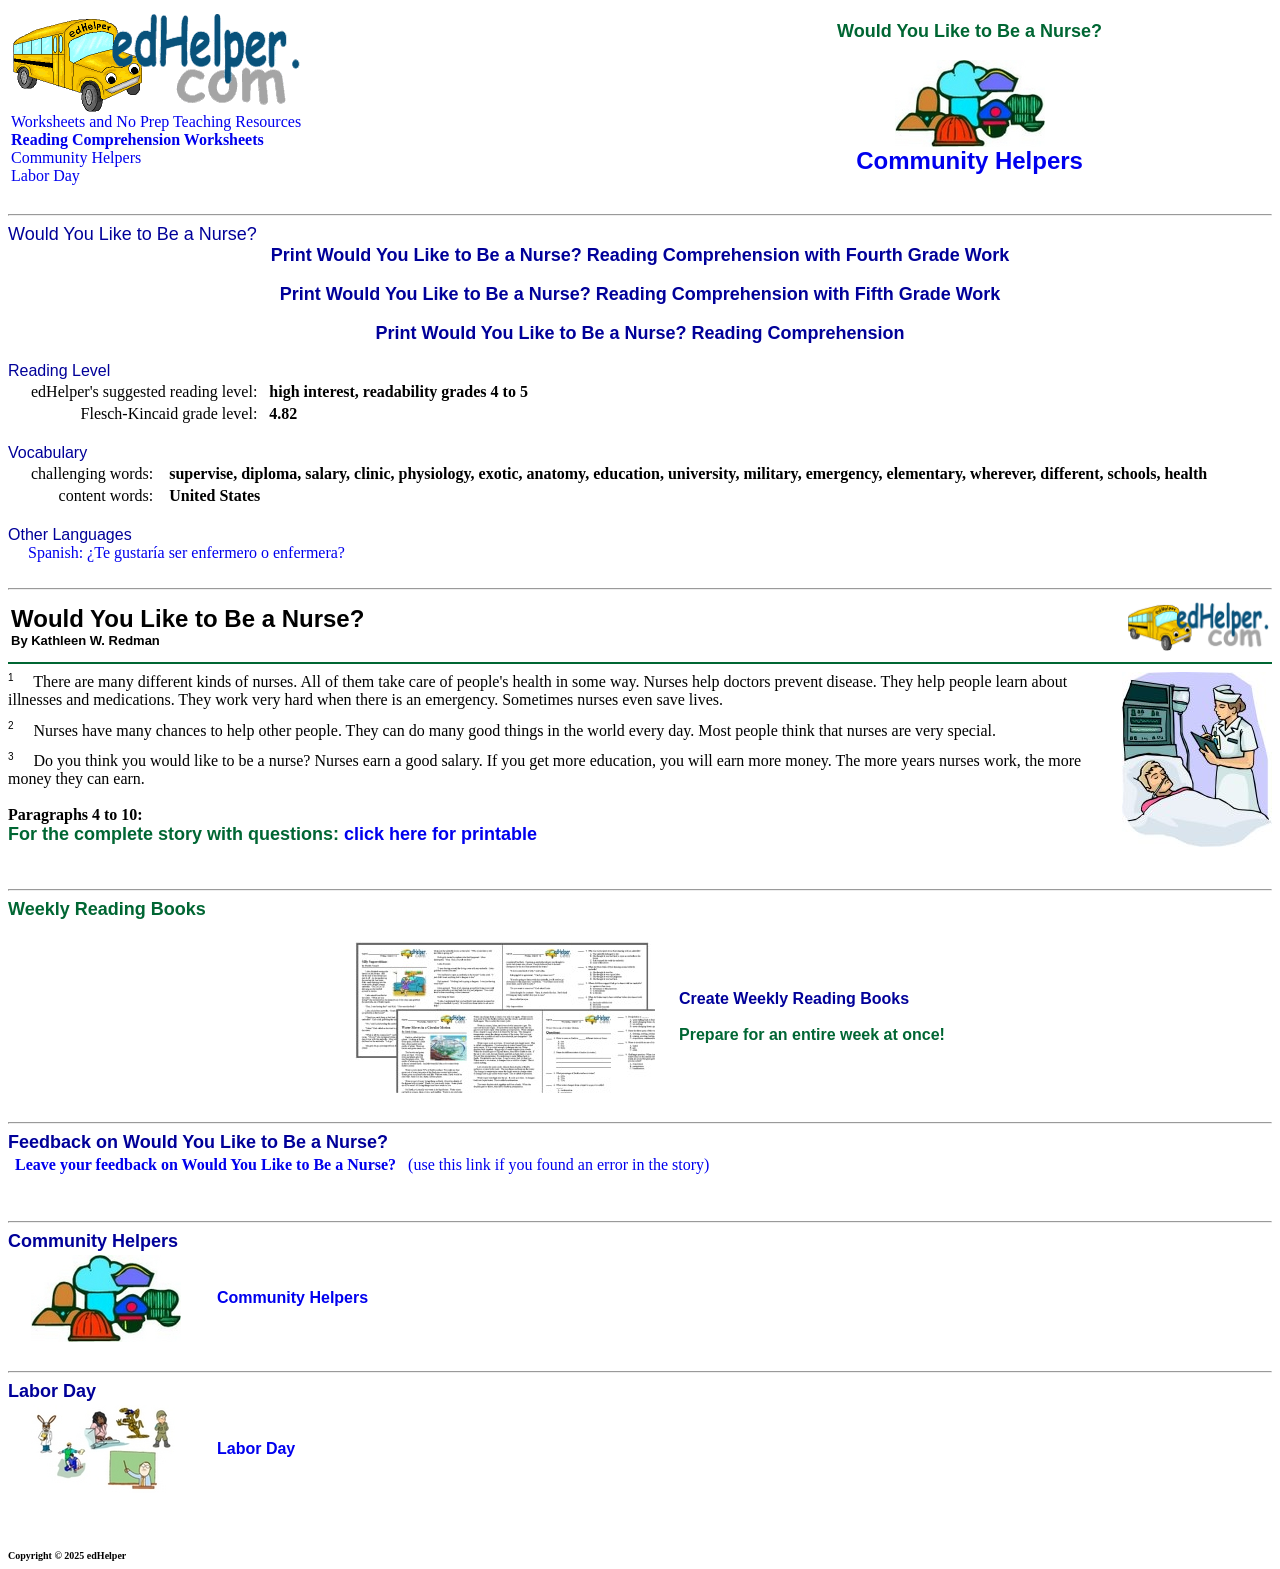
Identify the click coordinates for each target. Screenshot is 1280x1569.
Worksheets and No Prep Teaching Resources (156, 121)
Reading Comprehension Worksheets (137, 139)
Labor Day (45, 175)
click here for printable (440, 834)
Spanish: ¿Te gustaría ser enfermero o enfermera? (186, 552)
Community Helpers (76, 157)
